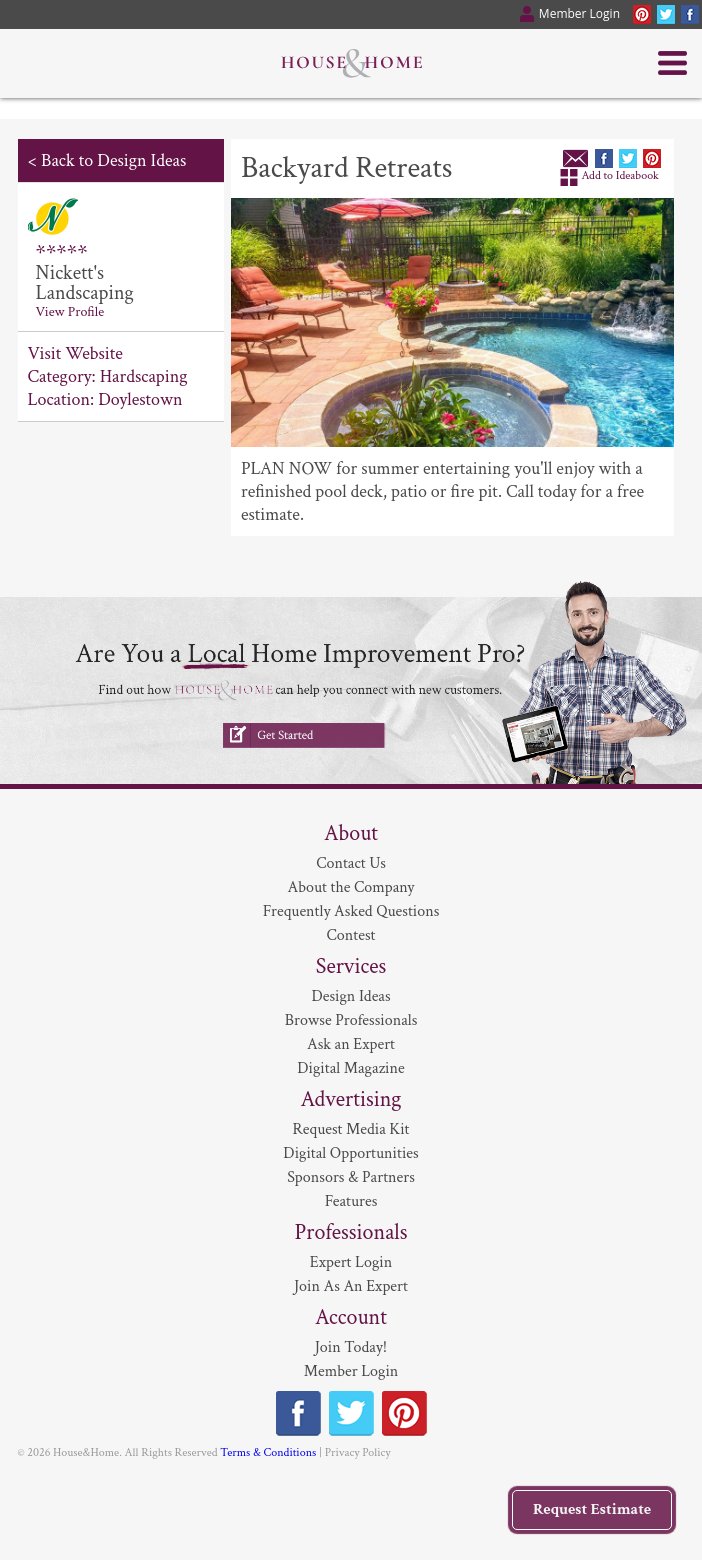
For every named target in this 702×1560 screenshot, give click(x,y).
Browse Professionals (351, 1020)
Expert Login (351, 1262)
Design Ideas (350, 996)
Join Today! (351, 1347)
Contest (351, 935)
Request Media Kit (350, 1129)
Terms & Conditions (268, 1452)
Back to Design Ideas (113, 160)
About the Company (351, 887)
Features (351, 1201)
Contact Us (351, 863)
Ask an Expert (351, 1044)
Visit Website (75, 353)
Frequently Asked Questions (351, 911)
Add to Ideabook (620, 175)
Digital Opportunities (350, 1153)
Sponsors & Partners (351, 1177)
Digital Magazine (350, 1068)
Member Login (351, 1371)
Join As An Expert (351, 1286)
